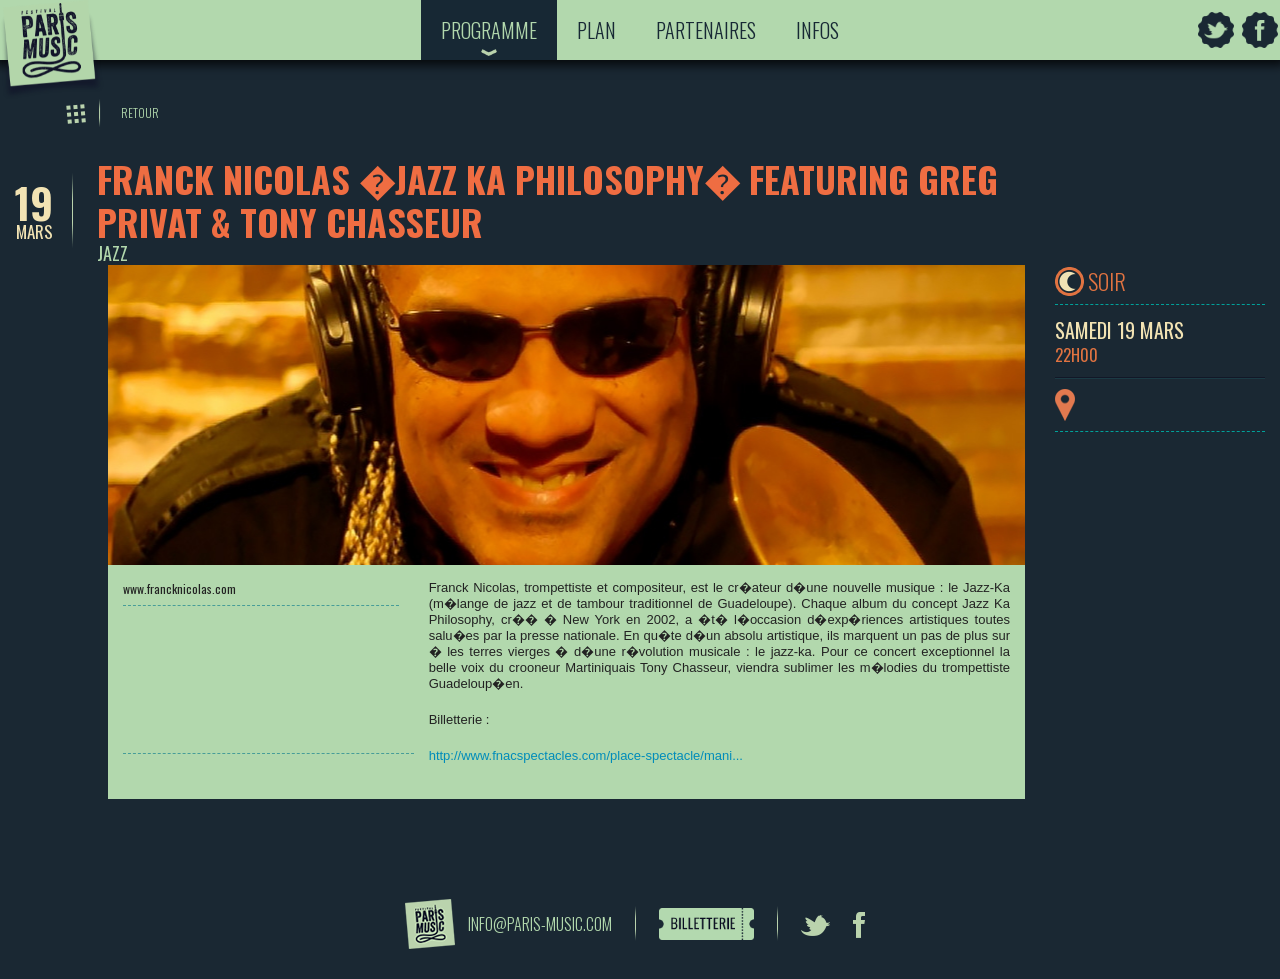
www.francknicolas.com (179, 588)
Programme (489, 30)
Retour (140, 112)
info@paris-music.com (540, 924)
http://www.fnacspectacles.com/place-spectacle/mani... (586, 755)
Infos (817, 30)
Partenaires (706, 30)
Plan (596, 30)
